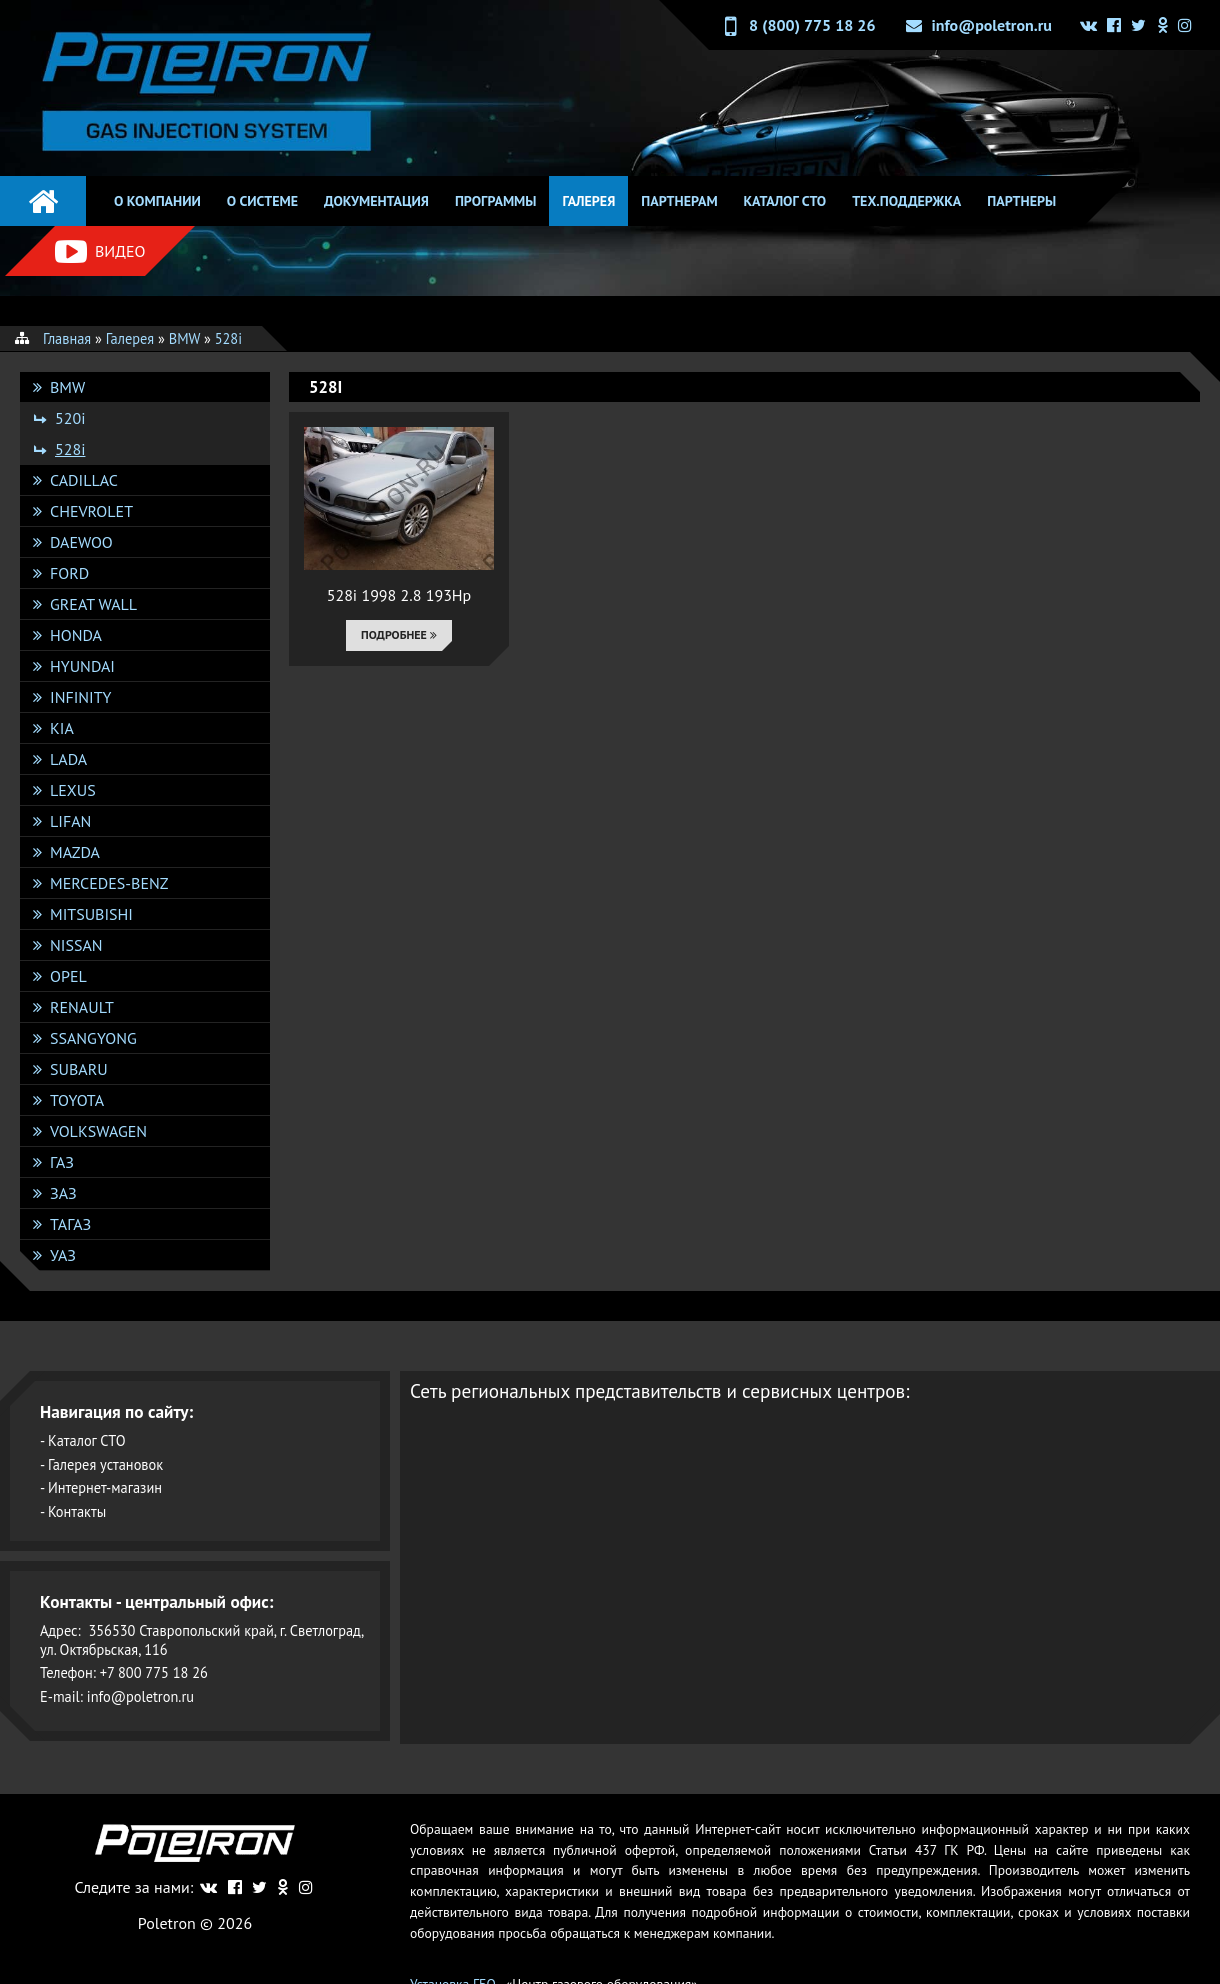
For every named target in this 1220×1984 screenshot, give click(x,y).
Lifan (70, 821)
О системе (262, 201)
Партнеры (1021, 201)
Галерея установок (105, 1464)
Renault (82, 1007)
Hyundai (82, 666)
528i (70, 449)
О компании (157, 201)
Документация (376, 201)
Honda (76, 635)
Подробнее (399, 634)
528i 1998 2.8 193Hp (399, 595)
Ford (69, 573)
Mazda (75, 852)
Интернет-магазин (105, 1487)
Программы (496, 201)
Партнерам (679, 201)
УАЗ (63, 1255)
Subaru (79, 1069)
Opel (68, 976)
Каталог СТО (785, 201)
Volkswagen (98, 1131)
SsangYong (93, 1038)
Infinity (80, 697)
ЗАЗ (63, 1193)
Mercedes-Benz (109, 883)
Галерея (588, 201)
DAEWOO (81, 542)
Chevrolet (91, 511)
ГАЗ (62, 1162)
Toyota (77, 1100)
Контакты (77, 1511)
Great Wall (93, 604)
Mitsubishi (91, 914)
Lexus (73, 790)
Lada (68, 759)
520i (70, 418)
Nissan (76, 945)
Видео (100, 252)
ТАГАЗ (70, 1224)
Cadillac (84, 480)
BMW (67, 387)
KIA (62, 728)
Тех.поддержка (906, 201)
